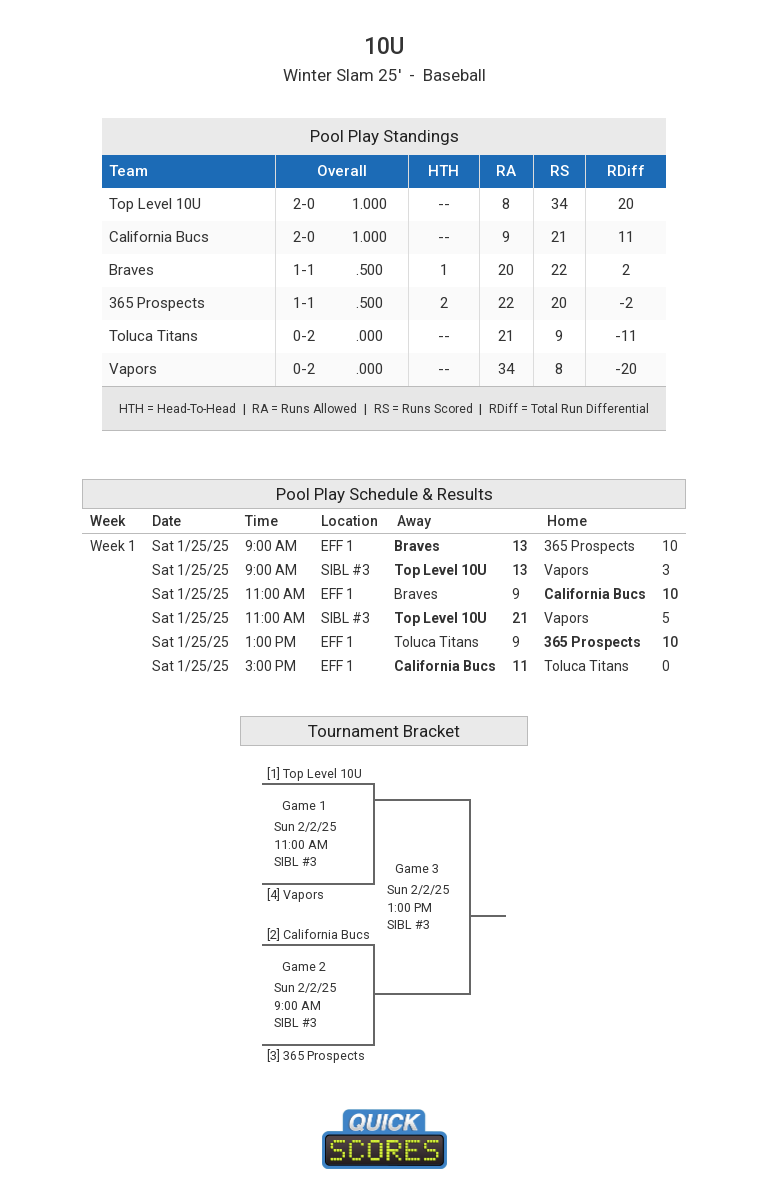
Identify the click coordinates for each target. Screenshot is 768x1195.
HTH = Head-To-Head (177, 409)
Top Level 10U (155, 204)
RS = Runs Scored (423, 409)
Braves (131, 270)
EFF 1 (337, 546)
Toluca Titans (153, 336)
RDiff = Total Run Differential (569, 409)
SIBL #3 (345, 570)
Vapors (133, 369)
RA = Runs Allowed (304, 409)
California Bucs (159, 237)
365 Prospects (157, 303)
